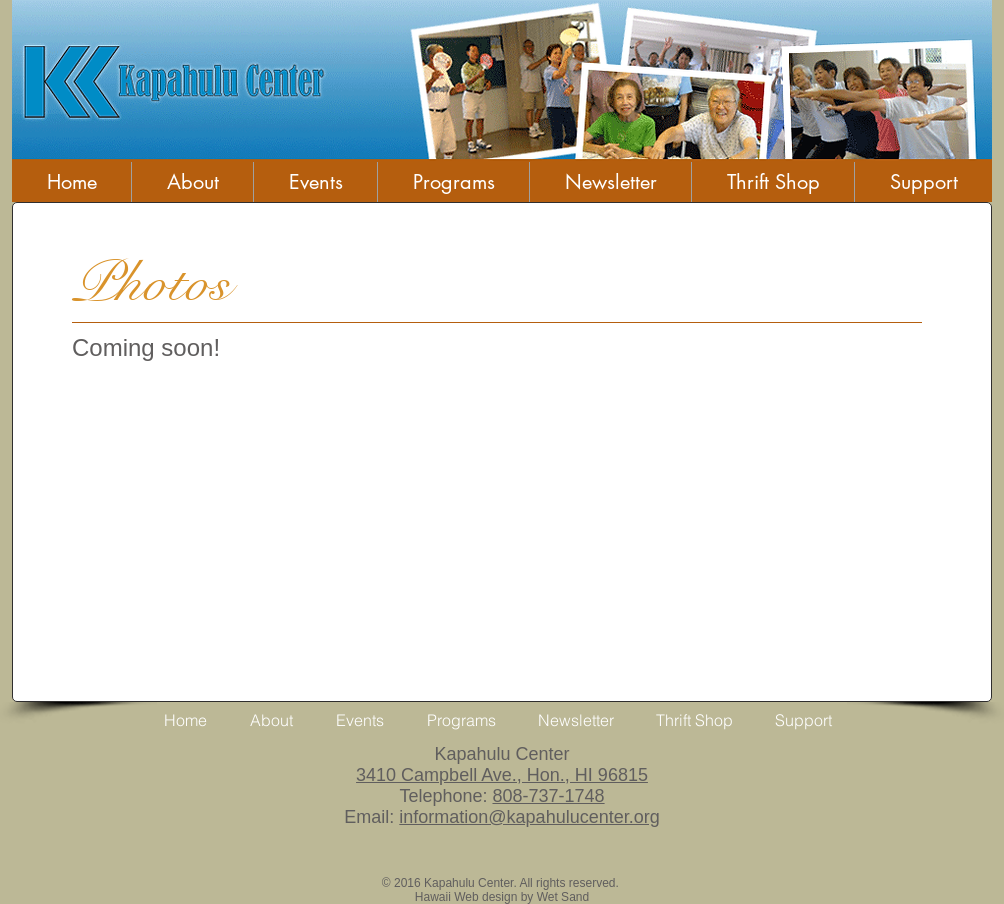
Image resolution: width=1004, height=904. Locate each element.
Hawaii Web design (466, 897)
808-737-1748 (548, 796)
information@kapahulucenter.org (529, 817)
